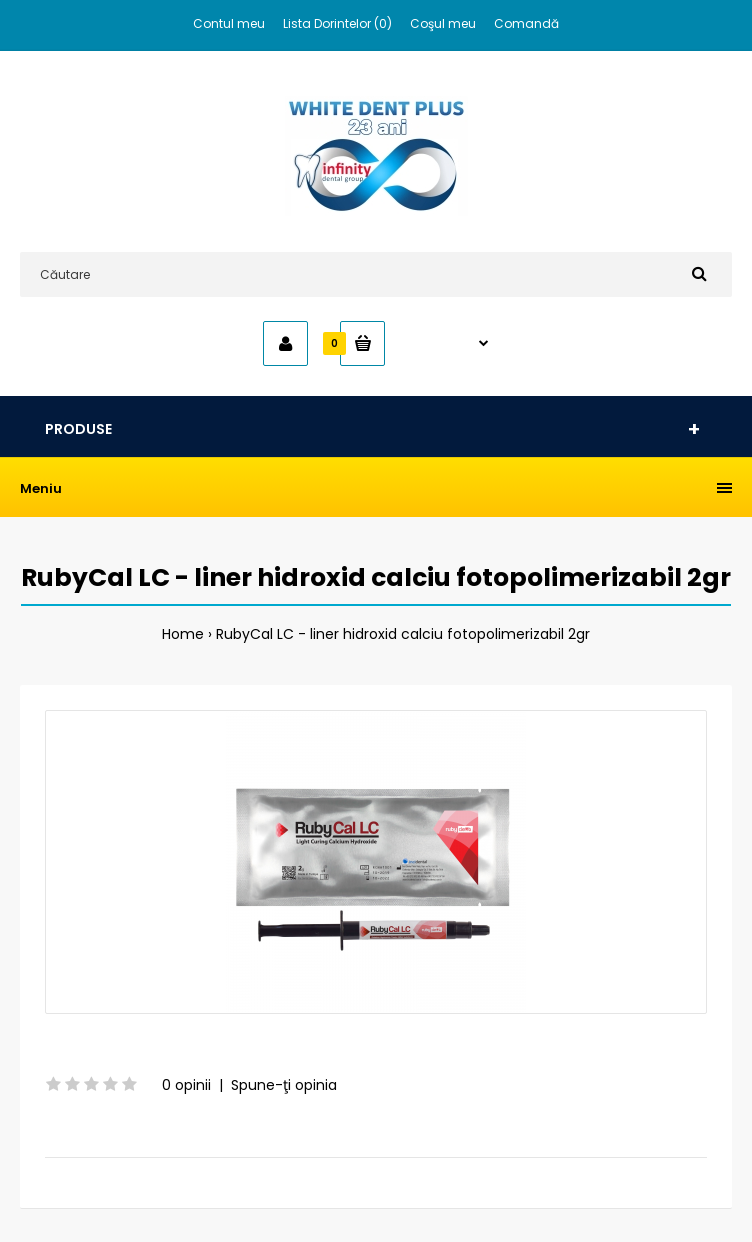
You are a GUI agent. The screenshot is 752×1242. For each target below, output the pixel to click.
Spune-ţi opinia (284, 1085)
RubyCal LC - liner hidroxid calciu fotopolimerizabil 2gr (403, 634)
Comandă (526, 23)
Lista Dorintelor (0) (337, 23)
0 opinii (186, 1085)
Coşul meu (443, 23)
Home (183, 634)
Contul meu (229, 23)
